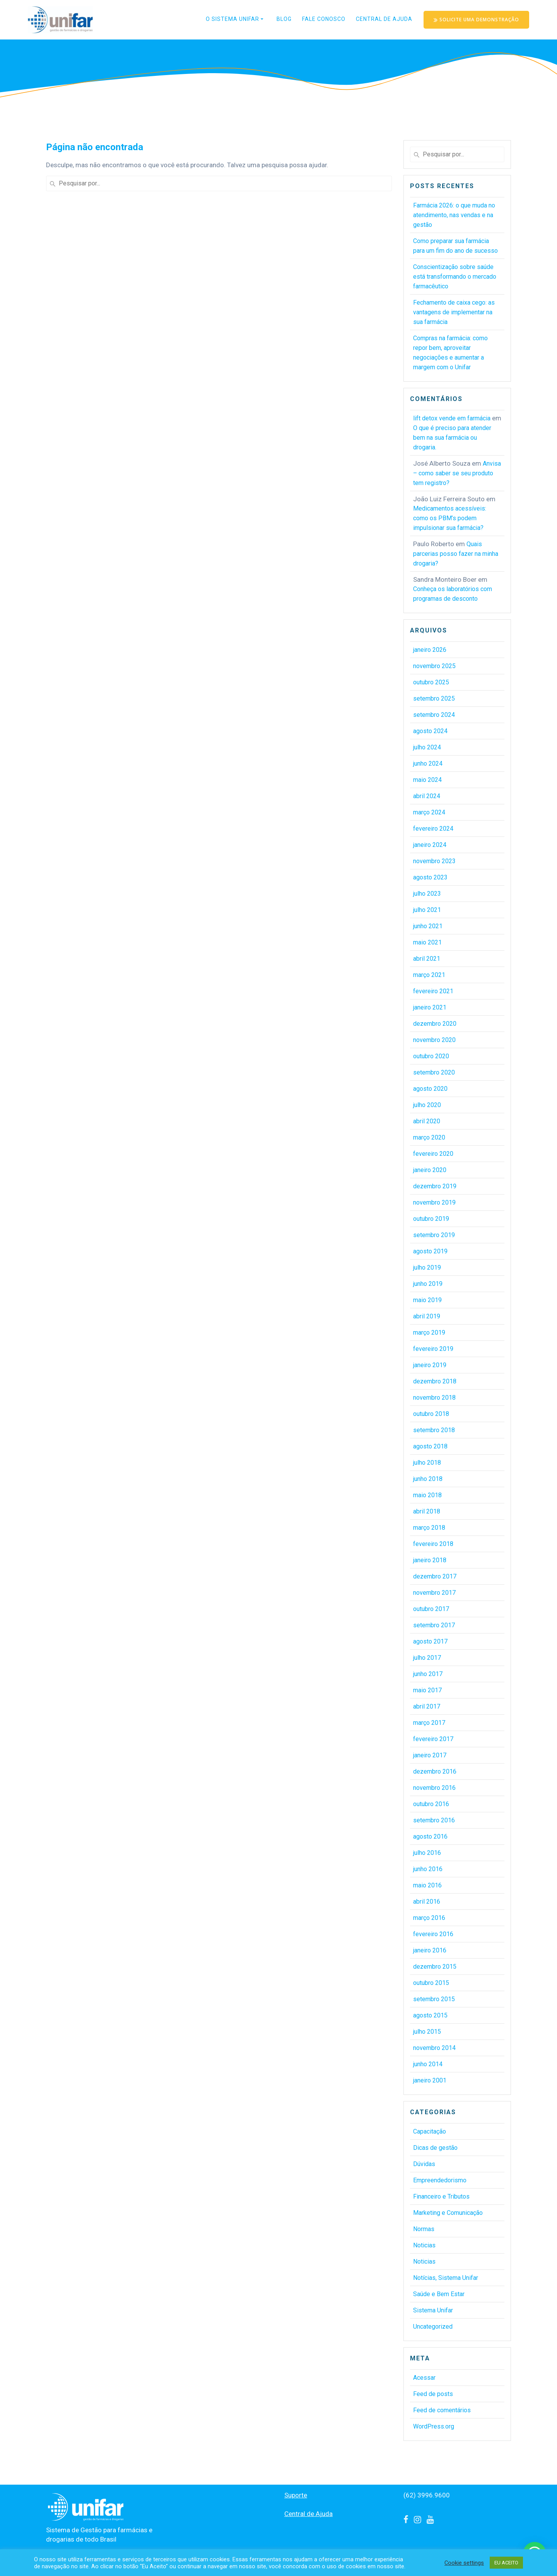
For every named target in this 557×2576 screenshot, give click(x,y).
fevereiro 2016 (433, 1934)
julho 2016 (427, 1852)
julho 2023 (427, 893)
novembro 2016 (434, 1787)
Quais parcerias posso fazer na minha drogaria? (455, 553)
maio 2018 (427, 1495)
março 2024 (429, 812)
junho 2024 (428, 763)
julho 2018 (427, 1462)
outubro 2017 (431, 1609)
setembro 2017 (434, 1625)
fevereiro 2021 (433, 991)
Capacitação (429, 2131)
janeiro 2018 (429, 1560)
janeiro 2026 (429, 649)
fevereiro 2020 (433, 1153)
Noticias (424, 2245)
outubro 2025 (431, 682)
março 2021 (429, 975)
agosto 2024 (430, 731)
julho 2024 (427, 747)
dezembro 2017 (434, 1576)
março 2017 (429, 1722)
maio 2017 (427, 1690)
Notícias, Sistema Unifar (445, 2277)
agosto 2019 (430, 1251)
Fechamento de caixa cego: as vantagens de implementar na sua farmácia (454, 312)
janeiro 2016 (429, 1950)
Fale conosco (323, 19)
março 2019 (429, 1332)
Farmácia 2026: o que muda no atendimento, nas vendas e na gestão (454, 215)
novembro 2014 (434, 2048)
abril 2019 (426, 1316)
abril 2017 (426, 1706)
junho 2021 (428, 926)
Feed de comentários (442, 2410)
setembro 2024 (434, 714)
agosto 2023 (430, 877)
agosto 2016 (430, 1836)
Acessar (424, 2377)
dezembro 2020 (434, 1023)
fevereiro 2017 (433, 1739)
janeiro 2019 (429, 1365)
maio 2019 (427, 1300)
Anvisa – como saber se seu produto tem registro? (457, 473)
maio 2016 (427, 1885)
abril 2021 (426, 958)
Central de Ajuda (384, 19)
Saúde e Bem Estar (439, 2294)
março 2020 (429, 1137)
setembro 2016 (434, 1820)
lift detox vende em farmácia (451, 418)
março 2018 (429, 1527)
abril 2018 (426, 1511)
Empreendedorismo (439, 2180)
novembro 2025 (434, 666)
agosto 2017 (430, 1641)
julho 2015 (427, 2031)
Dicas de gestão (435, 2147)
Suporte (295, 2495)
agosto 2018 (430, 1446)
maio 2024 (427, 779)
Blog (284, 19)
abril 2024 (426, 796)
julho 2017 (427, 1657)
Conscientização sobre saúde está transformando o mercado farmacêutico (454, 276)
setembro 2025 (434, 698)
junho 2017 (428, 1674)
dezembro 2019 (434, 1186)
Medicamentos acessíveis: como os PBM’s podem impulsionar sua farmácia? (449, 518)
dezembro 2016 (434, 1771)
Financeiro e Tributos (441, 2196)
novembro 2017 (434, 1592)
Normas (423, 2229)
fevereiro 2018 (433, 1544)
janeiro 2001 (429, 2080)
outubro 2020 (431, 1056)
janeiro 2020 (429, 1170)
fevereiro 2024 (433, 828)
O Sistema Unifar (232, 19)
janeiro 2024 (429, 844)
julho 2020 (427, 1105)
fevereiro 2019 (433, 1348)
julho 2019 (427, 1267)
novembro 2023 (434, 861)
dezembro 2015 (434, 1966)
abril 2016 (426, 1901)
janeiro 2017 (429, 1755)
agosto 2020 (430, 1088)
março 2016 (429, 1917)
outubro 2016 (431, 1804)
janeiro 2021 (429, 1007)
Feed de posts (433, 2394)
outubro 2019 (431, 1218)
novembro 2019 (434, 1202)
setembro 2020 (434, 1072)
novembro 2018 (434, 1397)
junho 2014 (428, 2064)
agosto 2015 (430, 2015)
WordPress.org (433, 2426)
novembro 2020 (434, 1040)
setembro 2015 (434, 1999)
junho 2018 (428, 1479)
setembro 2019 (434, 1235)
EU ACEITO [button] (506, 2563)
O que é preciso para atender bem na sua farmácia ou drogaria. (452, 437)
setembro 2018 (434, 1430)
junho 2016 (428, 1869)
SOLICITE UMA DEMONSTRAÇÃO (476, 20)
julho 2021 (427, 910)
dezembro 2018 (434, 1381)
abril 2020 (426, 1121)
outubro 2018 (431, 1413)
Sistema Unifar (433, 2310)
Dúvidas (424, 2164)
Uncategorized (433, 2326)
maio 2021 (427, 942)
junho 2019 (428, 1283)
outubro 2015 (431, 1982)
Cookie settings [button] (464, 2562)
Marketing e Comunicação (448, 2212)
